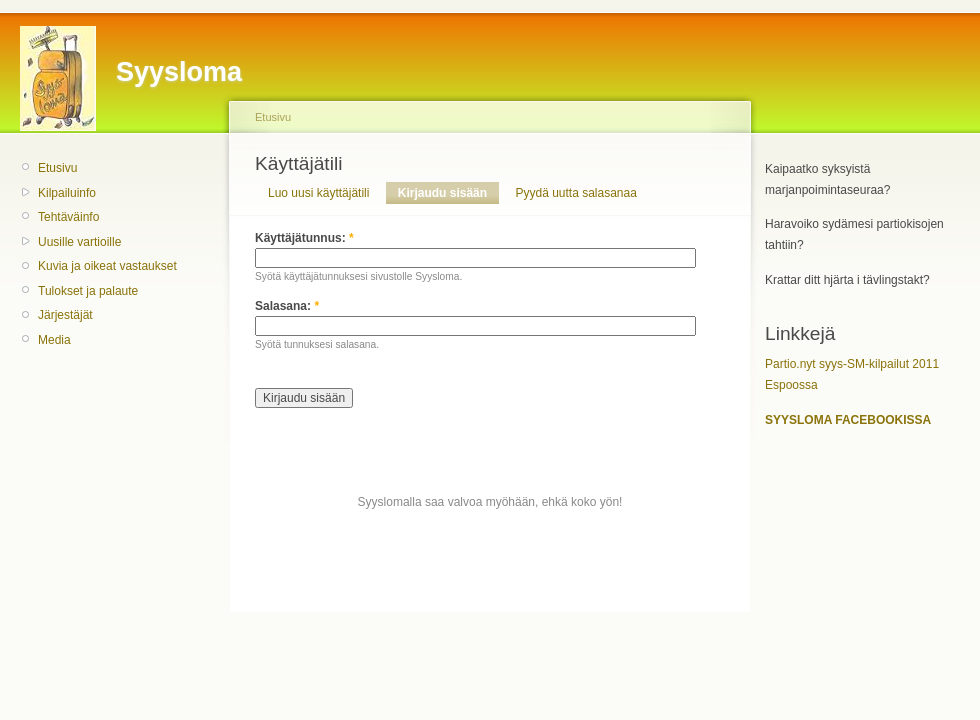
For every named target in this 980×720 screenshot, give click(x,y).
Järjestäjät (65, 315)
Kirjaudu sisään (442, 193)
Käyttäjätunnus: (304, 238)
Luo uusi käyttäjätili (318, 193)
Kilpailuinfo (67, 193)
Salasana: (287, 306)
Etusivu (57, 168)
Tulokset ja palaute (88, 291)
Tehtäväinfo (68, 217)
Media (54, 340)
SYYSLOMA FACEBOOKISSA (848, 420)
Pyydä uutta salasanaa (575, 193)
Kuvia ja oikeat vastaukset (107, 266)
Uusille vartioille (79, 242)
